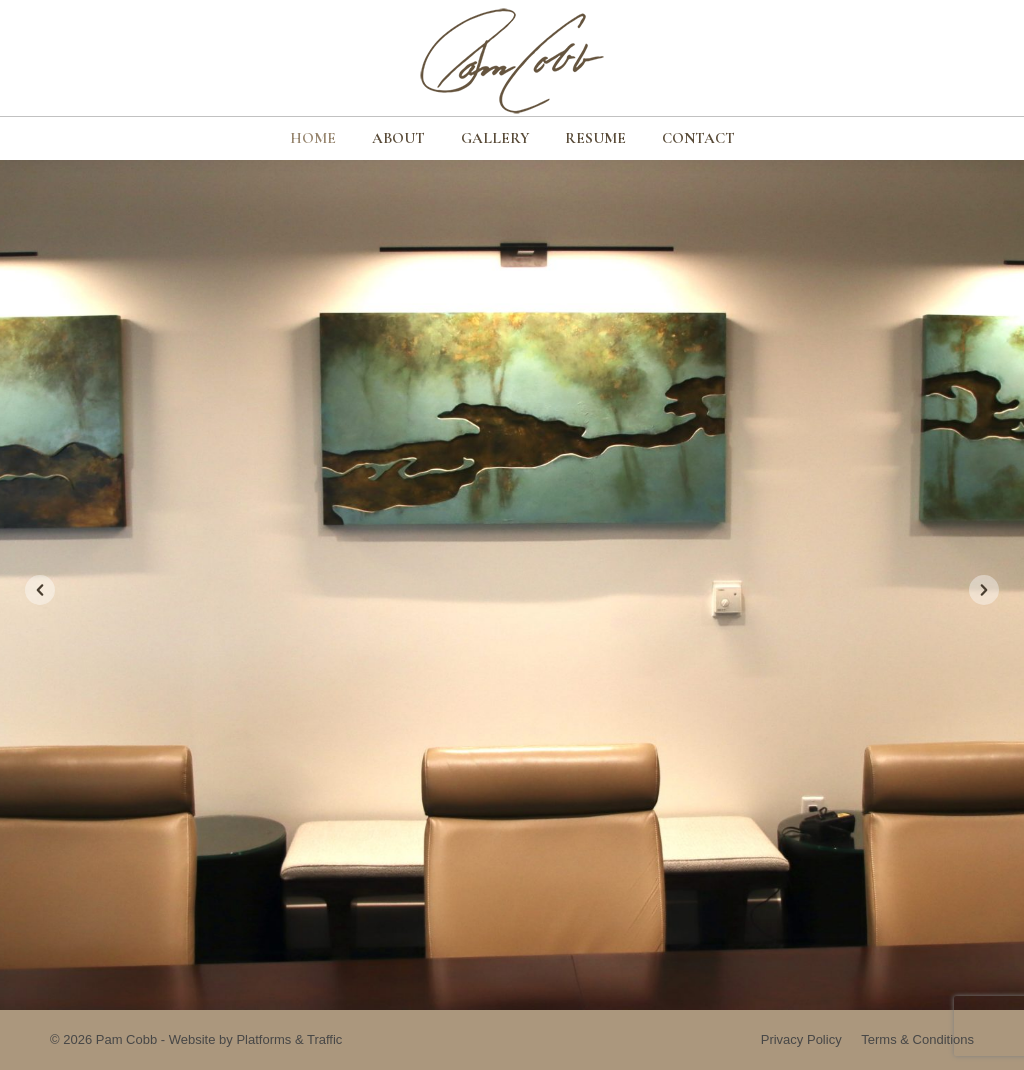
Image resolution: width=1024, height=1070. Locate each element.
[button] (40, 590)
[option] (512, 585)
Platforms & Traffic (289, 1039)
